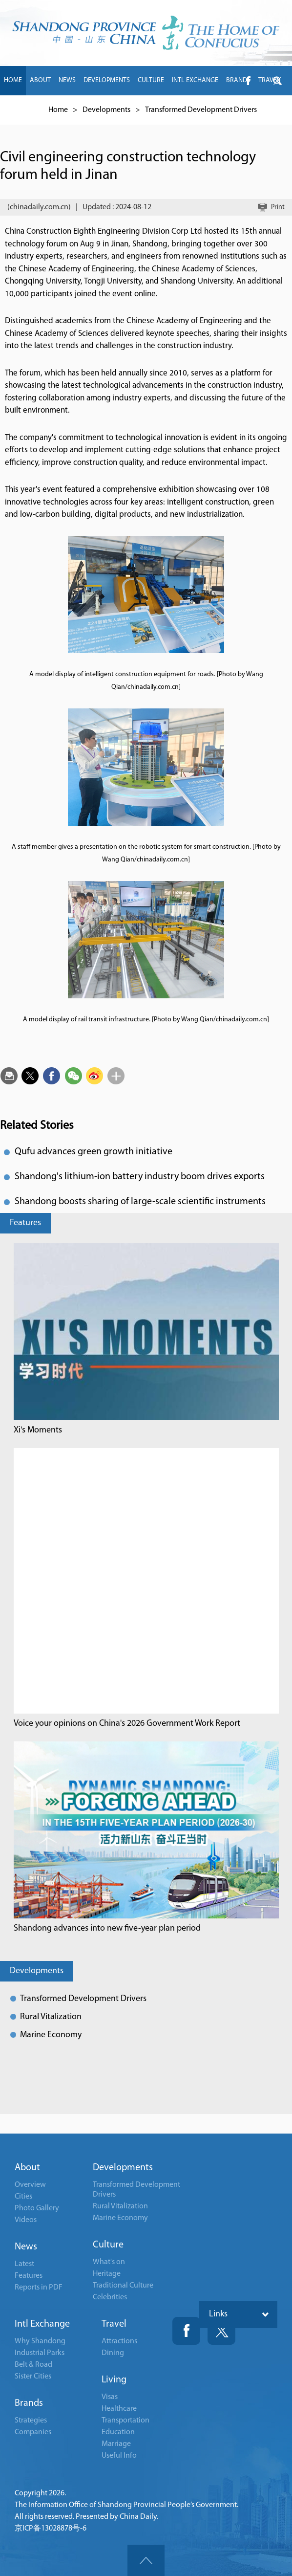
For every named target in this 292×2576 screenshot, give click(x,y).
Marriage (116, 2444)
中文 (37, 109)
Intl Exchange (42, 2324)
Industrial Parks (39, 2353)
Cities (23, 2197)
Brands (29, 2403)
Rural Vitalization (51, 2017)
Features (25, 1223)
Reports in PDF (39, 2287)
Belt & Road (33, 2365)
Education (118, 2432)
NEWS (67, 80)
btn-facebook (248, 80)
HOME (13, 80)
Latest (24, 2264)
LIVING (13, 109)
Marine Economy (51, 2035)
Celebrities (110, 2297)
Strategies (31, 2420)
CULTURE (151, 80)
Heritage (107, 2274)
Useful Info (119, 2456)
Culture (108, 2245)
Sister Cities (33, 2376)
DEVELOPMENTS (106, 80)
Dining (113, 2353)
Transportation (125, 2420)
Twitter (221, 2331)
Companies (33, 2432)
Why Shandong (40, 2341)
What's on (109, 2262)
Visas (110, 2397)
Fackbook (186, 2331)
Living (114, 2380)
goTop (146, 2560)
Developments (36, 1971)
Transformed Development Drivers (83, 1999)
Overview (30, 2185)
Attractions (119, 2341)
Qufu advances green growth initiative (93, 1152)
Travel (114, 2324)
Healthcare (119, 2409)
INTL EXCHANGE (195, 80)
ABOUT (40, 80)
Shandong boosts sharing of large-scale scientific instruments (140, 1202)
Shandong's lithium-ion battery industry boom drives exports (140, 1177)
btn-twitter (277, 80)
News (26, 2247)
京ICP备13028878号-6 (50, 2528)
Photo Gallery (37, 2208)
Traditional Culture (123, 2286)
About (27, 2168)
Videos (26, 2220)
